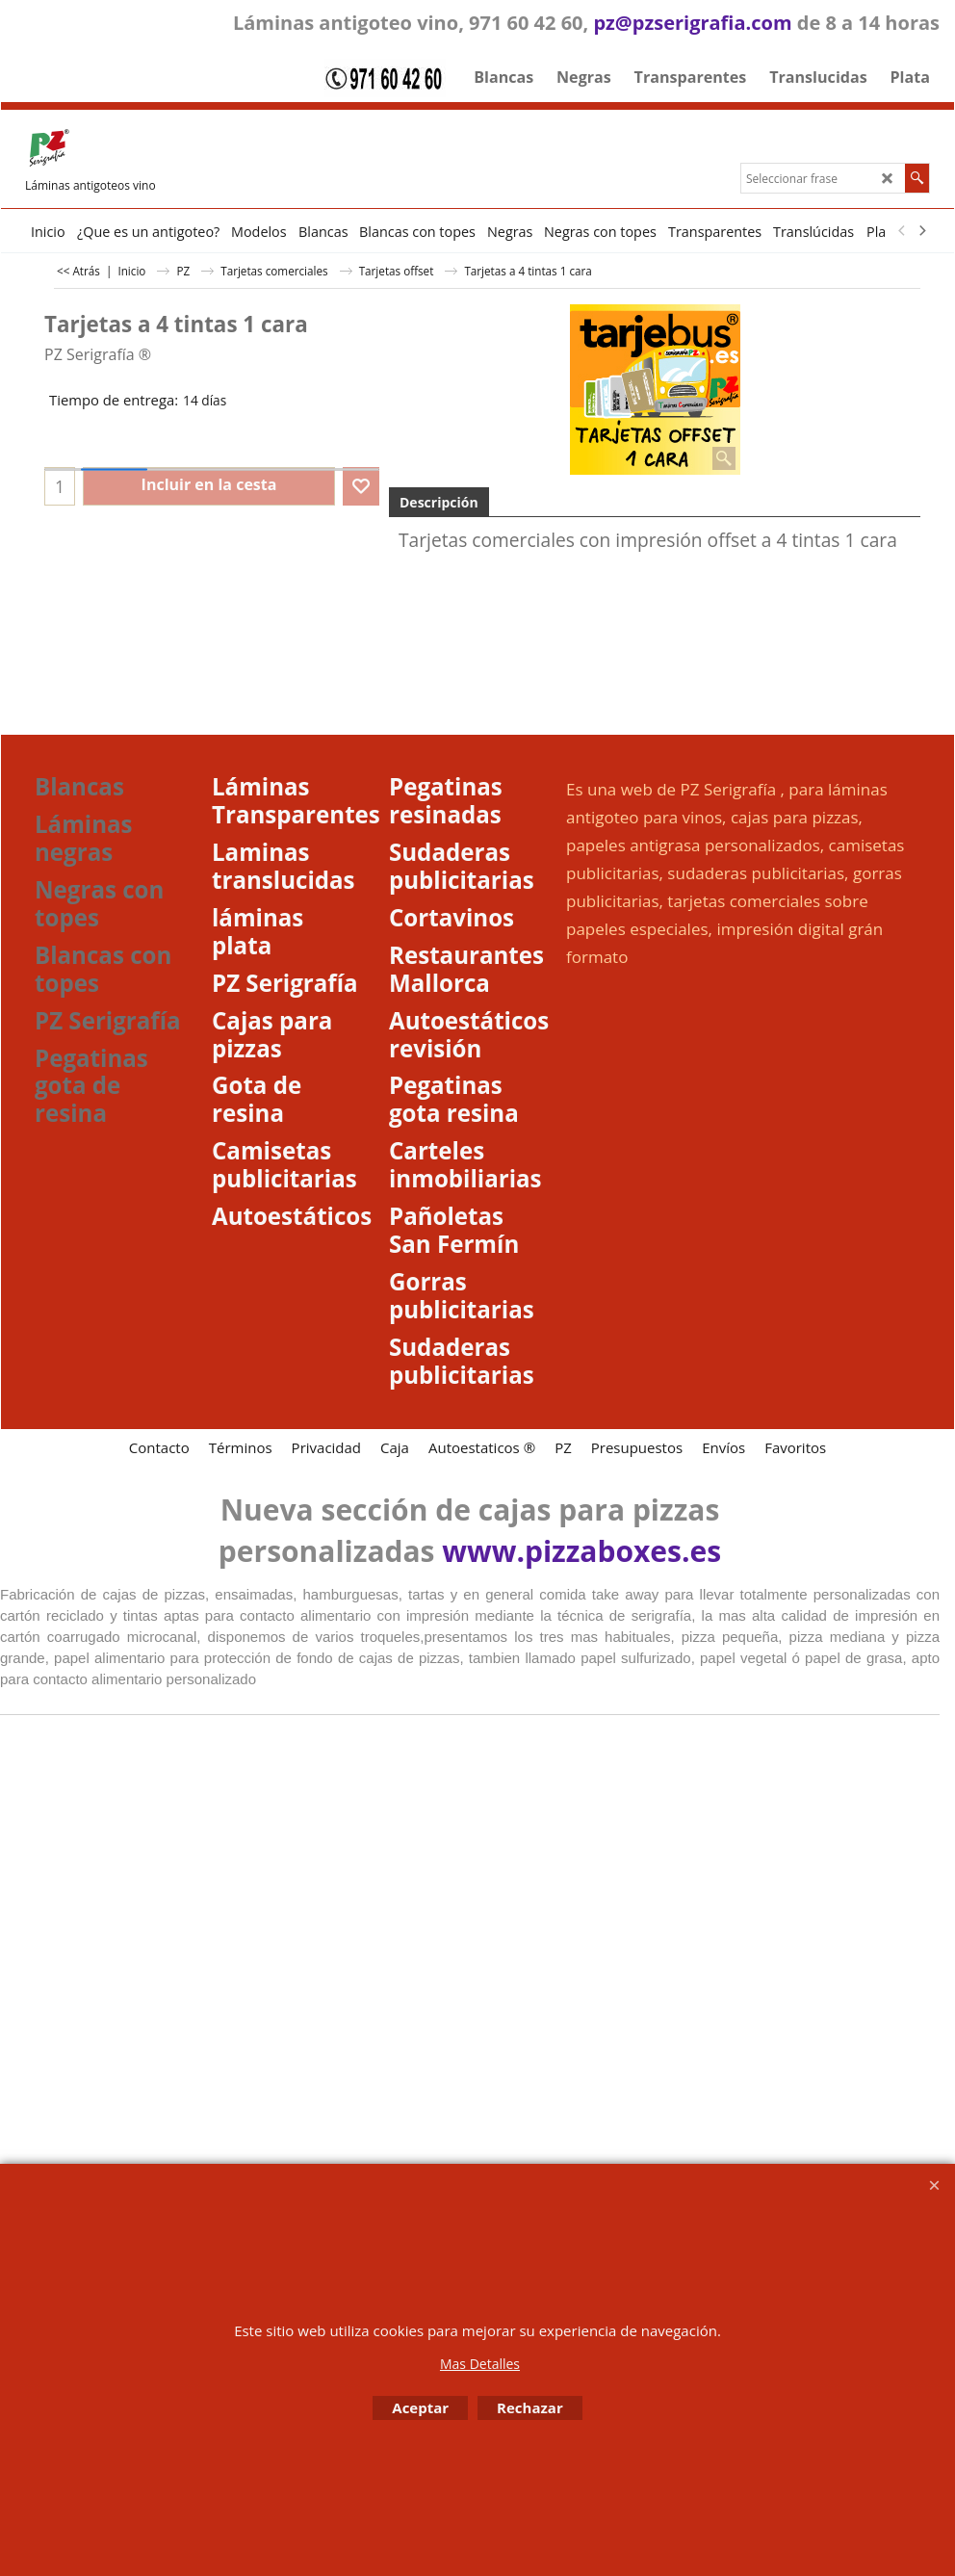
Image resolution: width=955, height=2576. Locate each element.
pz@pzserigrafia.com (692, 23)
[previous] (902, 231)
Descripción (439, 502)
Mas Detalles (480, 2364)
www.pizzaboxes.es (581, 1551)
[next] (921, 231)
